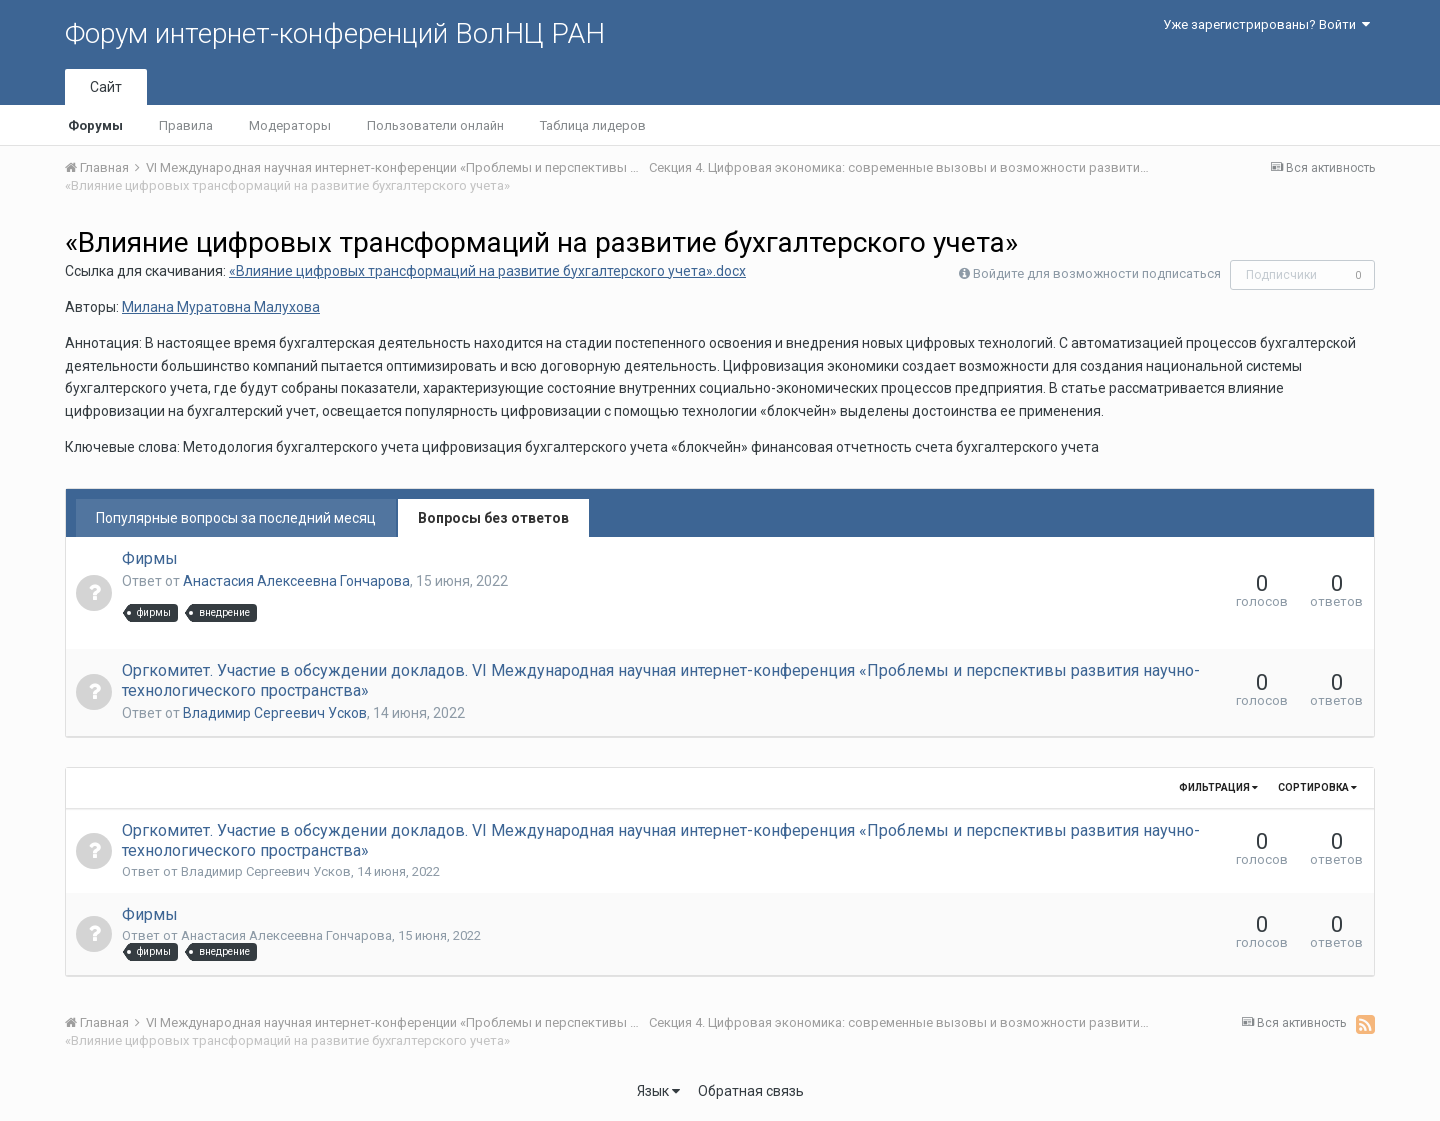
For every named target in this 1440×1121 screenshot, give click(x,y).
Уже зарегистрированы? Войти (1266, 24)
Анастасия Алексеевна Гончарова (296, 581)
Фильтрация (1218, 787)
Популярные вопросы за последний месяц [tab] (236, 518)
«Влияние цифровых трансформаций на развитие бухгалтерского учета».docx (487, 271)
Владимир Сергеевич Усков (275, 713)
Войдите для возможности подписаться (1097, 273)
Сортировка (1317, 787)
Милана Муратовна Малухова (221, 307)
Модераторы (290, 125)
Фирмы (150, 558)
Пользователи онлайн (435, 125)
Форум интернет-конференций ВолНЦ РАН (335, 33)
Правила (186, 125)
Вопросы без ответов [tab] (493, 518)
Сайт (106, 87)
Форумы (95, 125)
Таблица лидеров (593, 125)
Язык (658, 1091)
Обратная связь (751, 1091)
